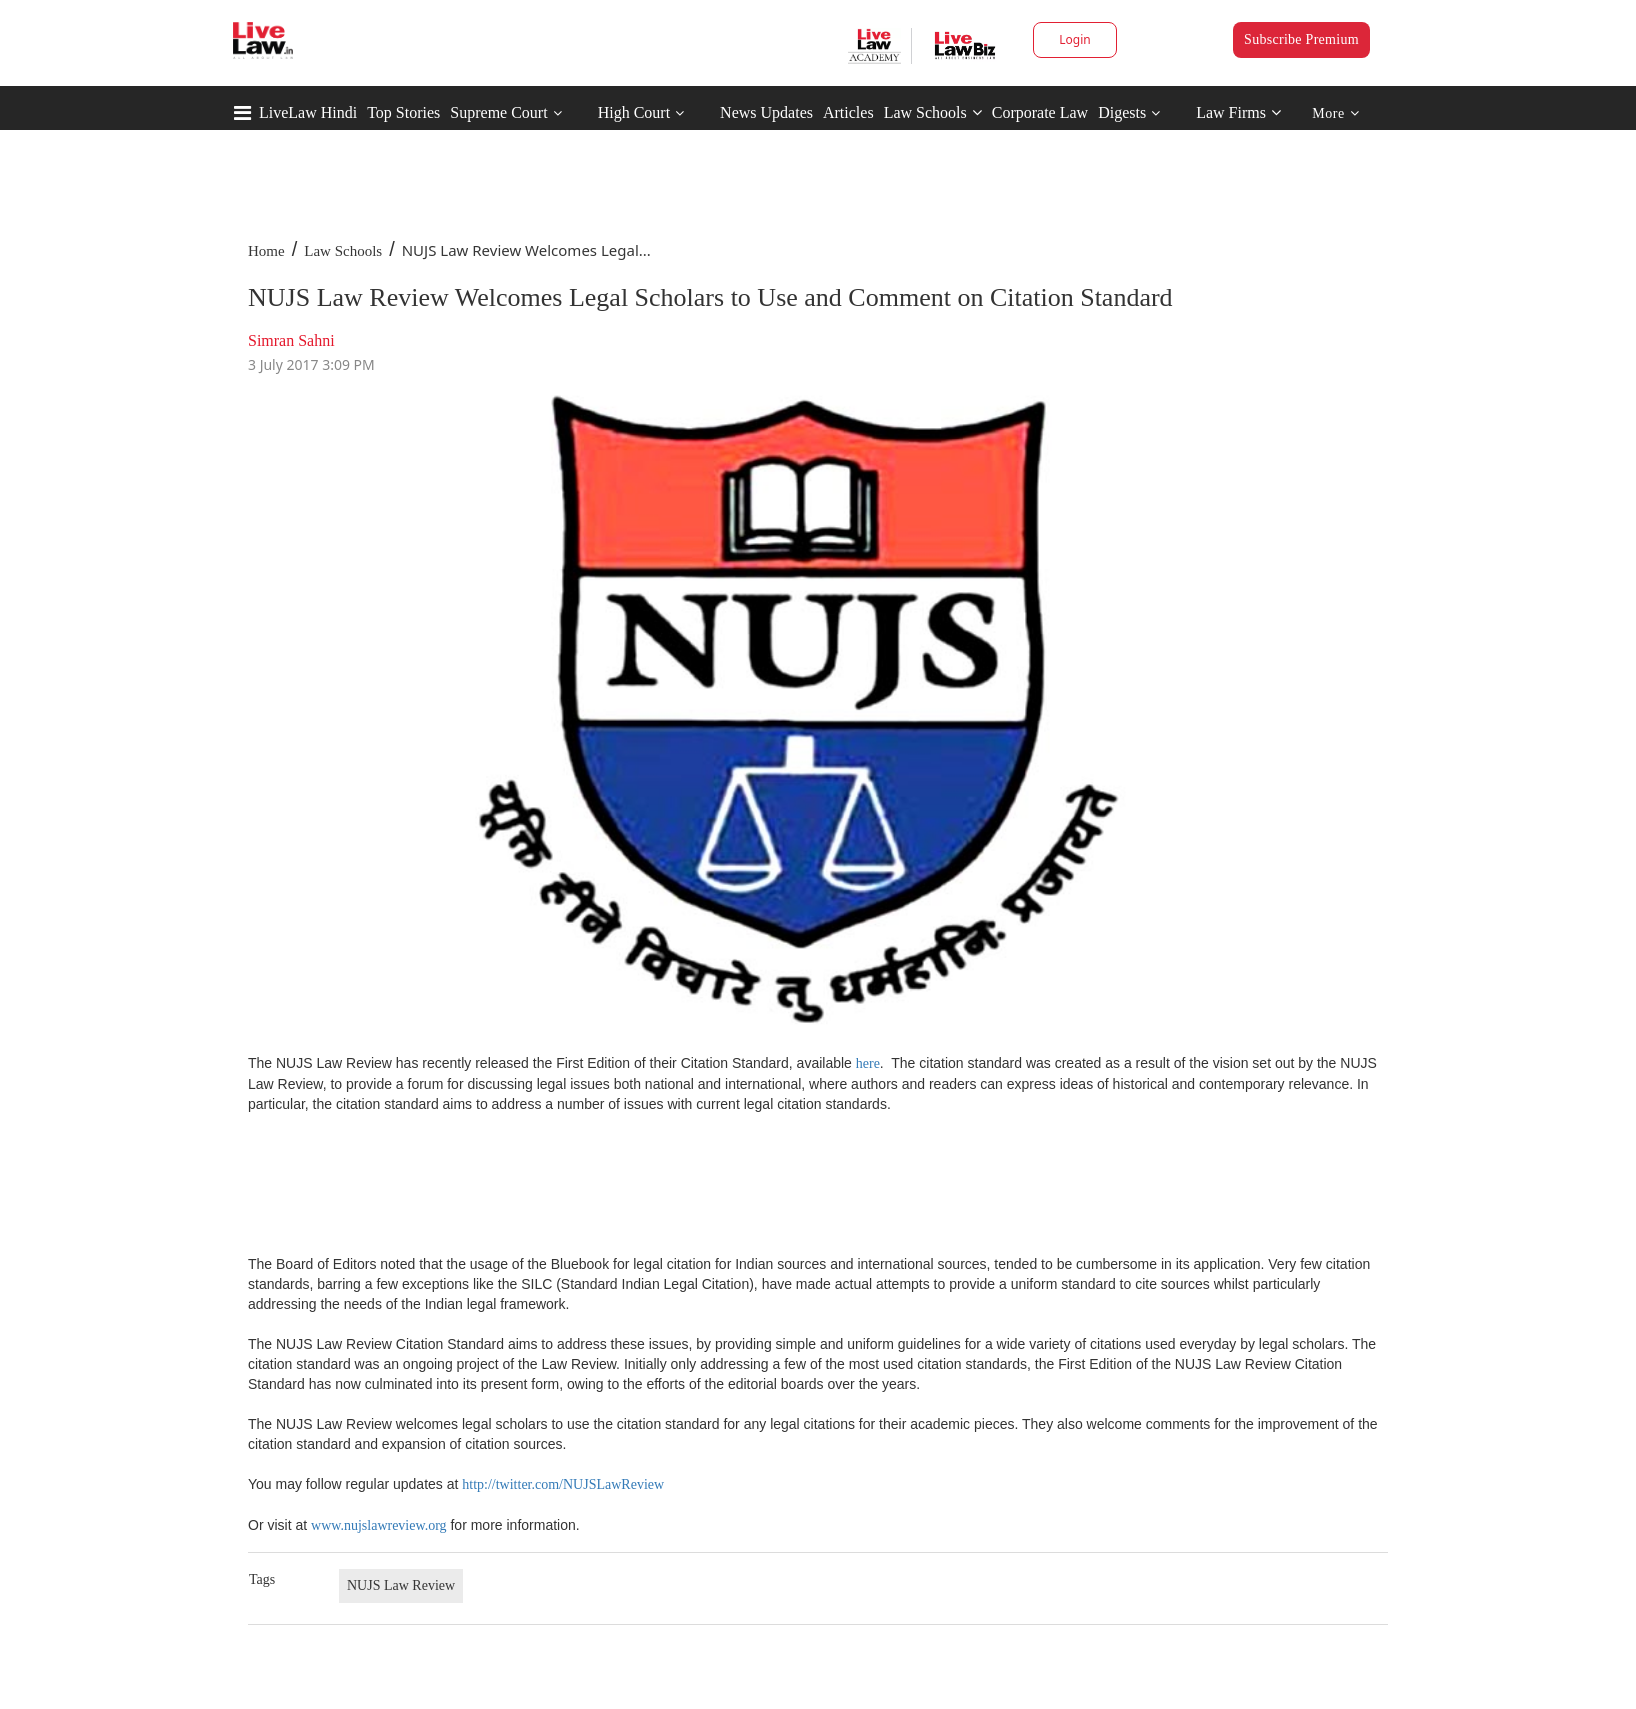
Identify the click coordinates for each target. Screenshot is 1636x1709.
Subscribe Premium (1301, 39)
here (868, 1063)
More (1335, 113)
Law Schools (933, 112)
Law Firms (1238, 112)
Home (266, 251)
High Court (634, 112)
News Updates (766, 112)
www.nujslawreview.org (379, 1525)
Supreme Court (498, 112)
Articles (848, 112)
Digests (1122, 112)
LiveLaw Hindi (308, 112)
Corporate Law (1040, 112)
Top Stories (403, 112)
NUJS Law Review (401, 1585)
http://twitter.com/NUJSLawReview (563, 1484)
